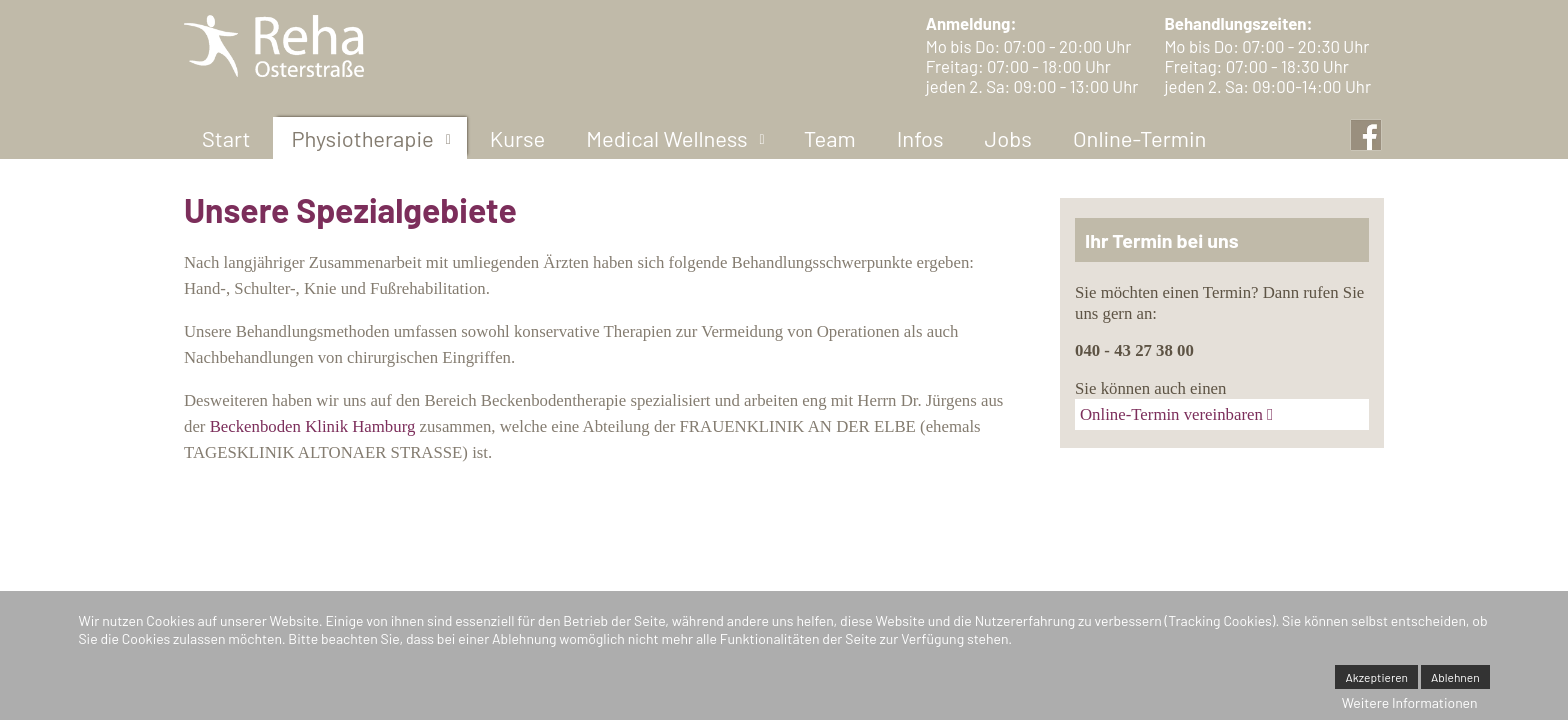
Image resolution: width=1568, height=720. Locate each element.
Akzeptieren (1376, 677)
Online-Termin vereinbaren (1171, 414)
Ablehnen (1455, 677)
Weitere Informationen (1410, 702)
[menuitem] (226, 138)
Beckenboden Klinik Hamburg (313, 426)
